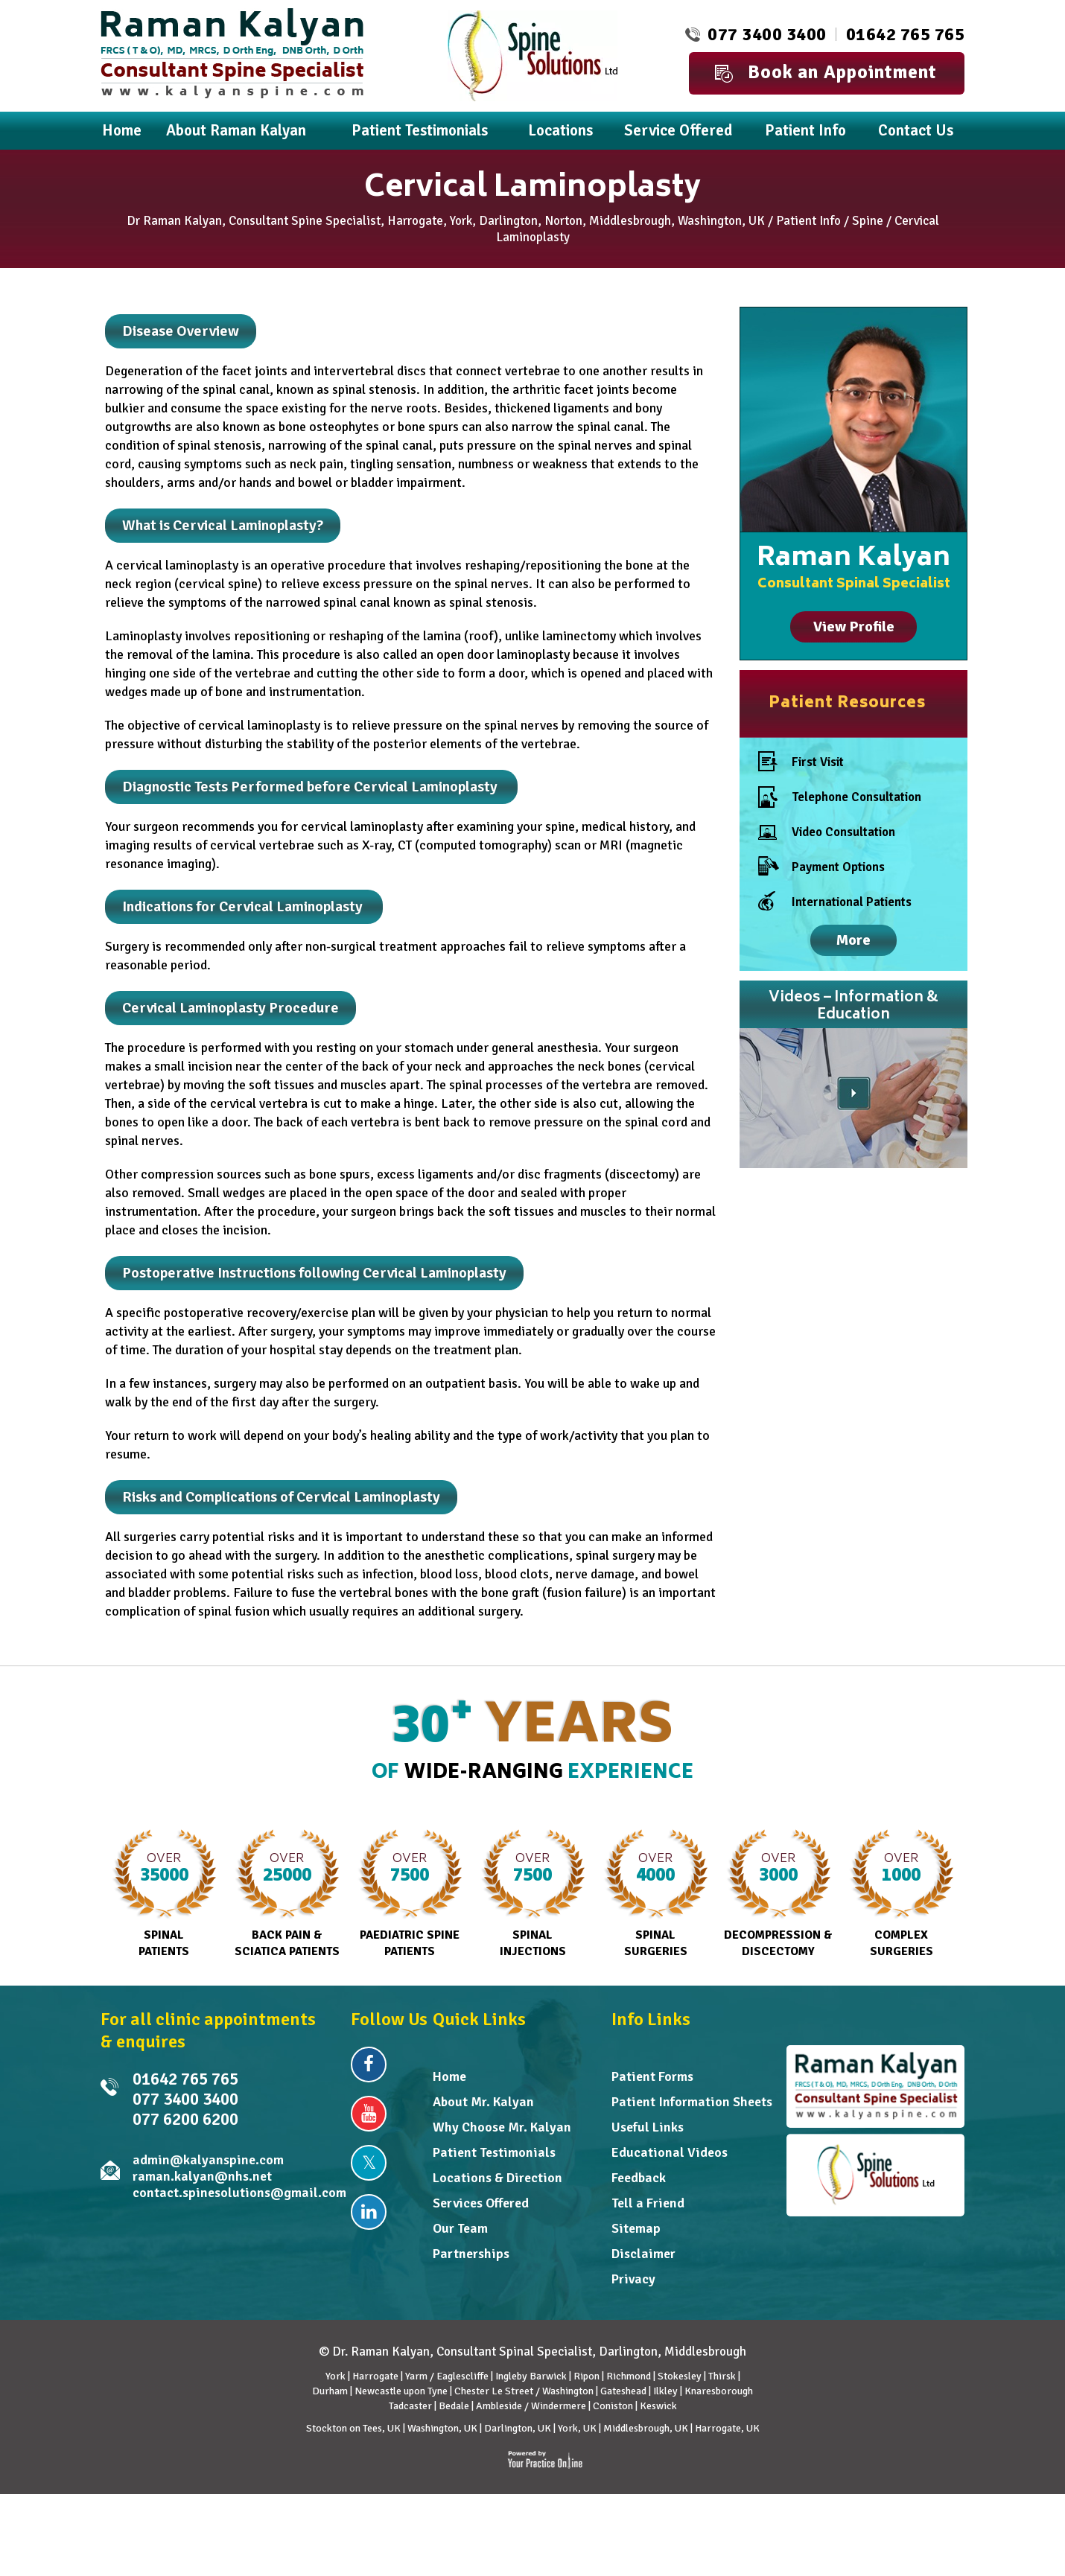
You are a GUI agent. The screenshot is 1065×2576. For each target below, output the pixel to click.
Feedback (638, 2177)
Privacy (633, 2279)
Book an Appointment (826, 71)
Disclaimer (643, 2253)
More (853, 940)
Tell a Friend (647, 2203)
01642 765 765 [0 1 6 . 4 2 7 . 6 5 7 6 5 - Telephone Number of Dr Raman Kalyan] (905, 34)
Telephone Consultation (839, 797)
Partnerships (471, 2253)
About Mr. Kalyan (483, 2102)
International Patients (835, 902)
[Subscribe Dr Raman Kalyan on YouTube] (368, 2113)
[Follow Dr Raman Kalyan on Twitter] (368, 2162)
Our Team (460, 2228)
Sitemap (636, 2228)
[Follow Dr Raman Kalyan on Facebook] (368, 2064)
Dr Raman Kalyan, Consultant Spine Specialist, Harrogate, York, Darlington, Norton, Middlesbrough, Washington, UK (446, 221)
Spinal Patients (164, 1894)
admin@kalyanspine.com (208, 2160)
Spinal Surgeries (655, 1894)
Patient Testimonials (494, 2152)
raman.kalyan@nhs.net (202, 2176)
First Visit (801, 762)
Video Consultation (826, 835)
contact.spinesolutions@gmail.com (239, 2192)
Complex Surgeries (901, 1894)
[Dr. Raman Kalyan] (232, 52)
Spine (867, 221)
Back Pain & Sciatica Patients (287, 1894)
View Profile (853, 626)
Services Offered (481, 2203)
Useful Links (647, 2127)
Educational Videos (669, 2152)
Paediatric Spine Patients (409, 1894)
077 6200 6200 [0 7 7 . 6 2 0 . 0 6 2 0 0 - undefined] (185, 2119)
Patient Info (808, 221)
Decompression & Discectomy (778, 1894)
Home (449, 2076)
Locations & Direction (497, 2177)
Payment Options (821, 867)
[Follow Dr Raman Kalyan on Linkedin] (368, 2212)
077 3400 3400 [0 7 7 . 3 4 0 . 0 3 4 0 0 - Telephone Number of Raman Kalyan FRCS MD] (767, 34)
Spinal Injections (532, 1894)
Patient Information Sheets (691, 2102)
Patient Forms (652, 2076)
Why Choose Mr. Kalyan (502, 2127)
